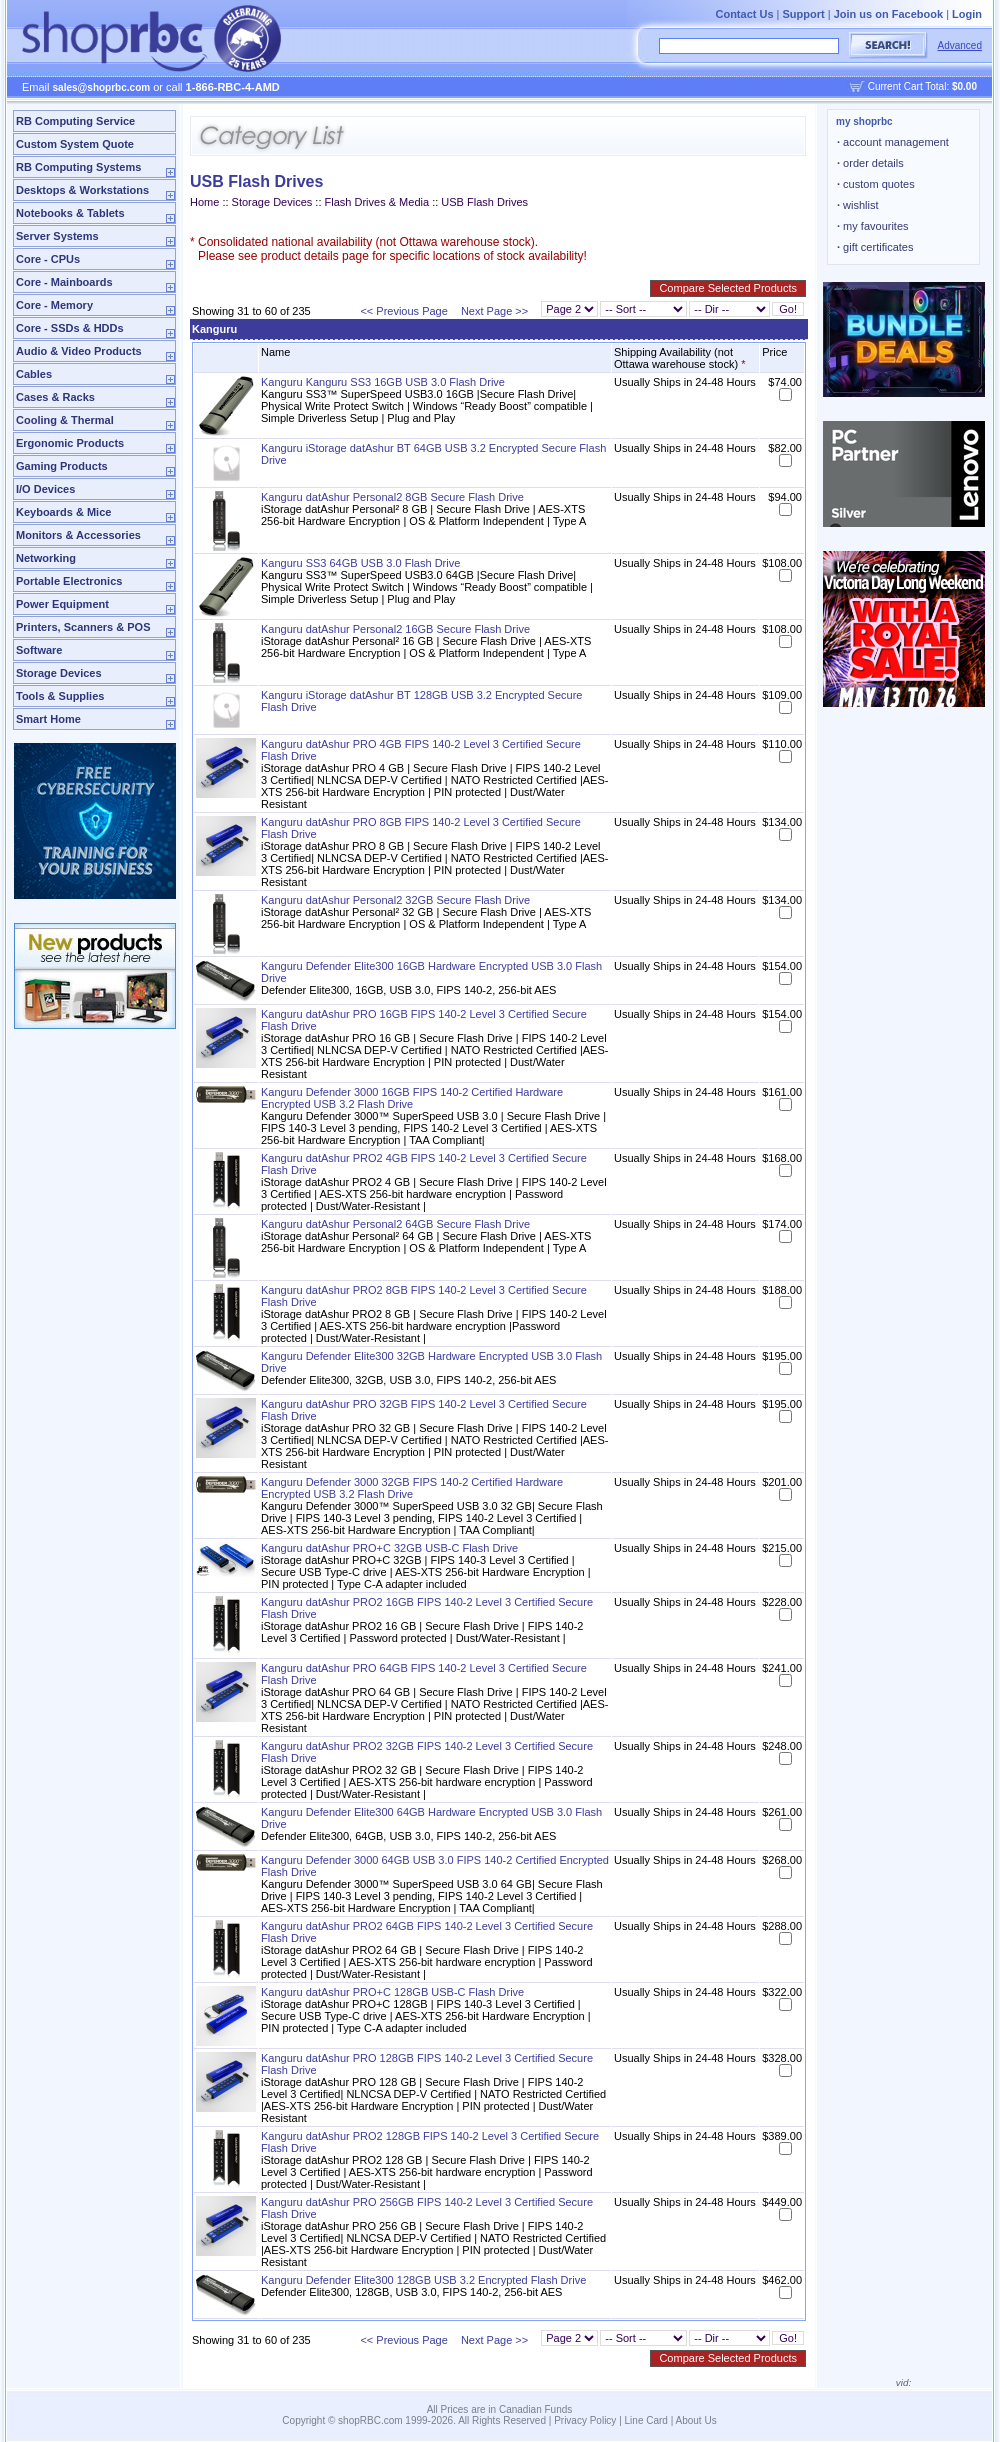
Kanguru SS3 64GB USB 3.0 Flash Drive (360, 563)
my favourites (873, 226)
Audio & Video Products (79, 351)
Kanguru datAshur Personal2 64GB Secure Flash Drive (395, 1224)
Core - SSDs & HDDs (70, 328)
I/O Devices (45, 489)
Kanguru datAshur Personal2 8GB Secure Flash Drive (392, 497)
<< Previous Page (403, 311)
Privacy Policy (585, 2420)
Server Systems (57, 236)
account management (893, 142)
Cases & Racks (55, 397)
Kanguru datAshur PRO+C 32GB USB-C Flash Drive (389, 1548)
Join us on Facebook (888, 14)
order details (870, 163)
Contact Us (744, 14)
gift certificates (875, 247)
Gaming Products (62, 466)
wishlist (858, 205)
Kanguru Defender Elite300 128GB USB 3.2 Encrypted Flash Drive (423, 2280)
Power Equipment (62, 604)
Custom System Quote (75, 144)
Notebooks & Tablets (70, 213)
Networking (46, 558)
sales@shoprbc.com (102, 87)
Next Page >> (494, 311)
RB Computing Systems (78, 167)
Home (204, 202)
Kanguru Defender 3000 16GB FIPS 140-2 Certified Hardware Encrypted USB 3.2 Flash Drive (412, 1098)
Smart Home (48, 719)
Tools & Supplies (60, 696)
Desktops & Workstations (82, 190)
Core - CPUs (48, 259)
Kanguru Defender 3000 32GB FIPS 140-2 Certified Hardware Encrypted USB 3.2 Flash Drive (412, 1488)
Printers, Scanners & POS (83, 627)
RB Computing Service (75, 121)
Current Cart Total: (922, 86)
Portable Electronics (69, 581)
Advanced (960, 45)
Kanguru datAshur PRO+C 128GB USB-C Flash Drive (392, 1992)
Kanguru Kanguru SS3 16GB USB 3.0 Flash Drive (383, 382)
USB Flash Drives (484, 202)
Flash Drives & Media (377, 202)
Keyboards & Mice (63, 512)
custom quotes (876, 184)
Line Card (646, 2420)
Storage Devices (59, 673)
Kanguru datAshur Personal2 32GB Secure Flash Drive (395, 900)
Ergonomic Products (70, 443)
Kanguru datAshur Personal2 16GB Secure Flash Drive (395, 629)
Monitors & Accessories (78, 535)
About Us (696, 2420)
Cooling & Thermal (65, 420)
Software (39, 650)
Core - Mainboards (64, 282)
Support (804, 14)
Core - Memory (54, 305)
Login (967, 14)
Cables (34, 374)
